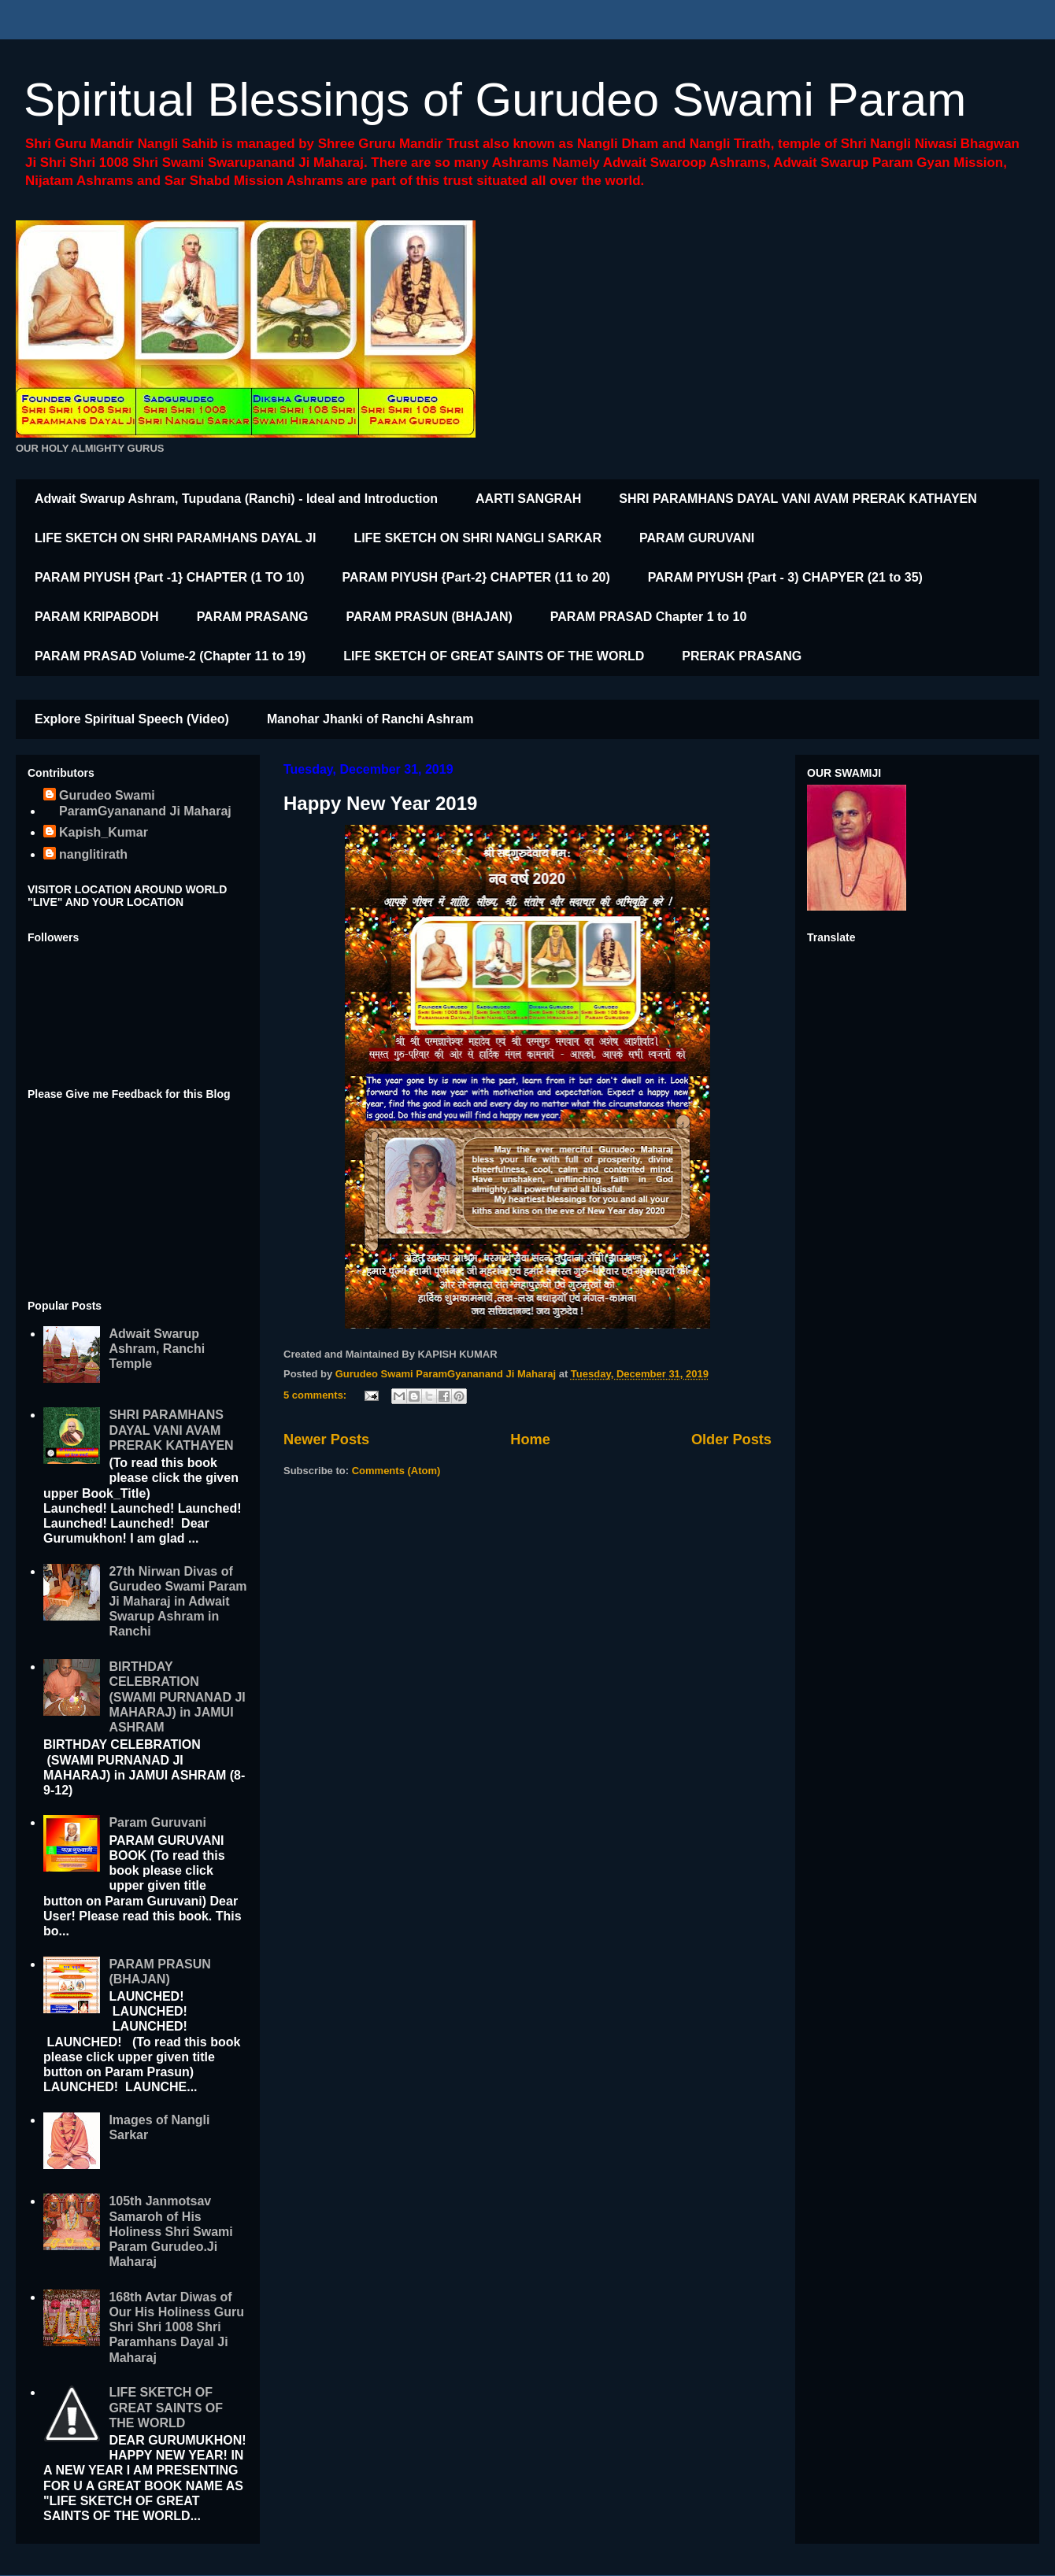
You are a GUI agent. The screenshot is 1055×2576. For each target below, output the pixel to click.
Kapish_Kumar (103, 832)
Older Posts (731, 1439)
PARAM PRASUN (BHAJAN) (429, 616)
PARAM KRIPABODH (97, 616)
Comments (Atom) (396, 1470)
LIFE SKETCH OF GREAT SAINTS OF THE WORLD (493, 656)
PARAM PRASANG (253, 616)
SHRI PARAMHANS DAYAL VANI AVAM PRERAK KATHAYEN (798, 498)
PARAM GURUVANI (696, 538)
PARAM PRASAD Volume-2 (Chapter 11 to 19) (170, 656)
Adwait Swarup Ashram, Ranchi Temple (157, 1348)
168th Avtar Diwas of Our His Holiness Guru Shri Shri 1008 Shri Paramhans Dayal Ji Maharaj (176, 2327)
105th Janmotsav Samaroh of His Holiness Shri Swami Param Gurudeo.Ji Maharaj (170, 2231)
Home (530, 1439)
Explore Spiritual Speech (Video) (132, 719)
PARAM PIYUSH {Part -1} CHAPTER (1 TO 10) (170, 577)
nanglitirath (93, 854)
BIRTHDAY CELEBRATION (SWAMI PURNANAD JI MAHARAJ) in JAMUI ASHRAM (177, 1697)
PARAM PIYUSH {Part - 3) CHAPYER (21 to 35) (785, 577)
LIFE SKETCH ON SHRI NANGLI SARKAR (478, 538)
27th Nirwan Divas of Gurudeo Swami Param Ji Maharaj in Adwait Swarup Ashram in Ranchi (177, 1602)
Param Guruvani (157, 1822)
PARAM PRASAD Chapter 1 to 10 (648, 616)
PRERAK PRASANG (741, 656)
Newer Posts (326, 1439)
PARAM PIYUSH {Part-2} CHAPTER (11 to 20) (476, 577)
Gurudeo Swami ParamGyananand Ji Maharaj (145, 803)
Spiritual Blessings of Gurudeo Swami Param (495, 99)
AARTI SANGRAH (528, 498)
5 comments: (316, 1395)
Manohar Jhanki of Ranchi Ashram (370, 719)
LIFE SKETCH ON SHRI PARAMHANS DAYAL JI (175, 538)
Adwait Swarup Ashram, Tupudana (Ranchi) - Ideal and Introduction (236, 498)
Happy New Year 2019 (380, 803)
